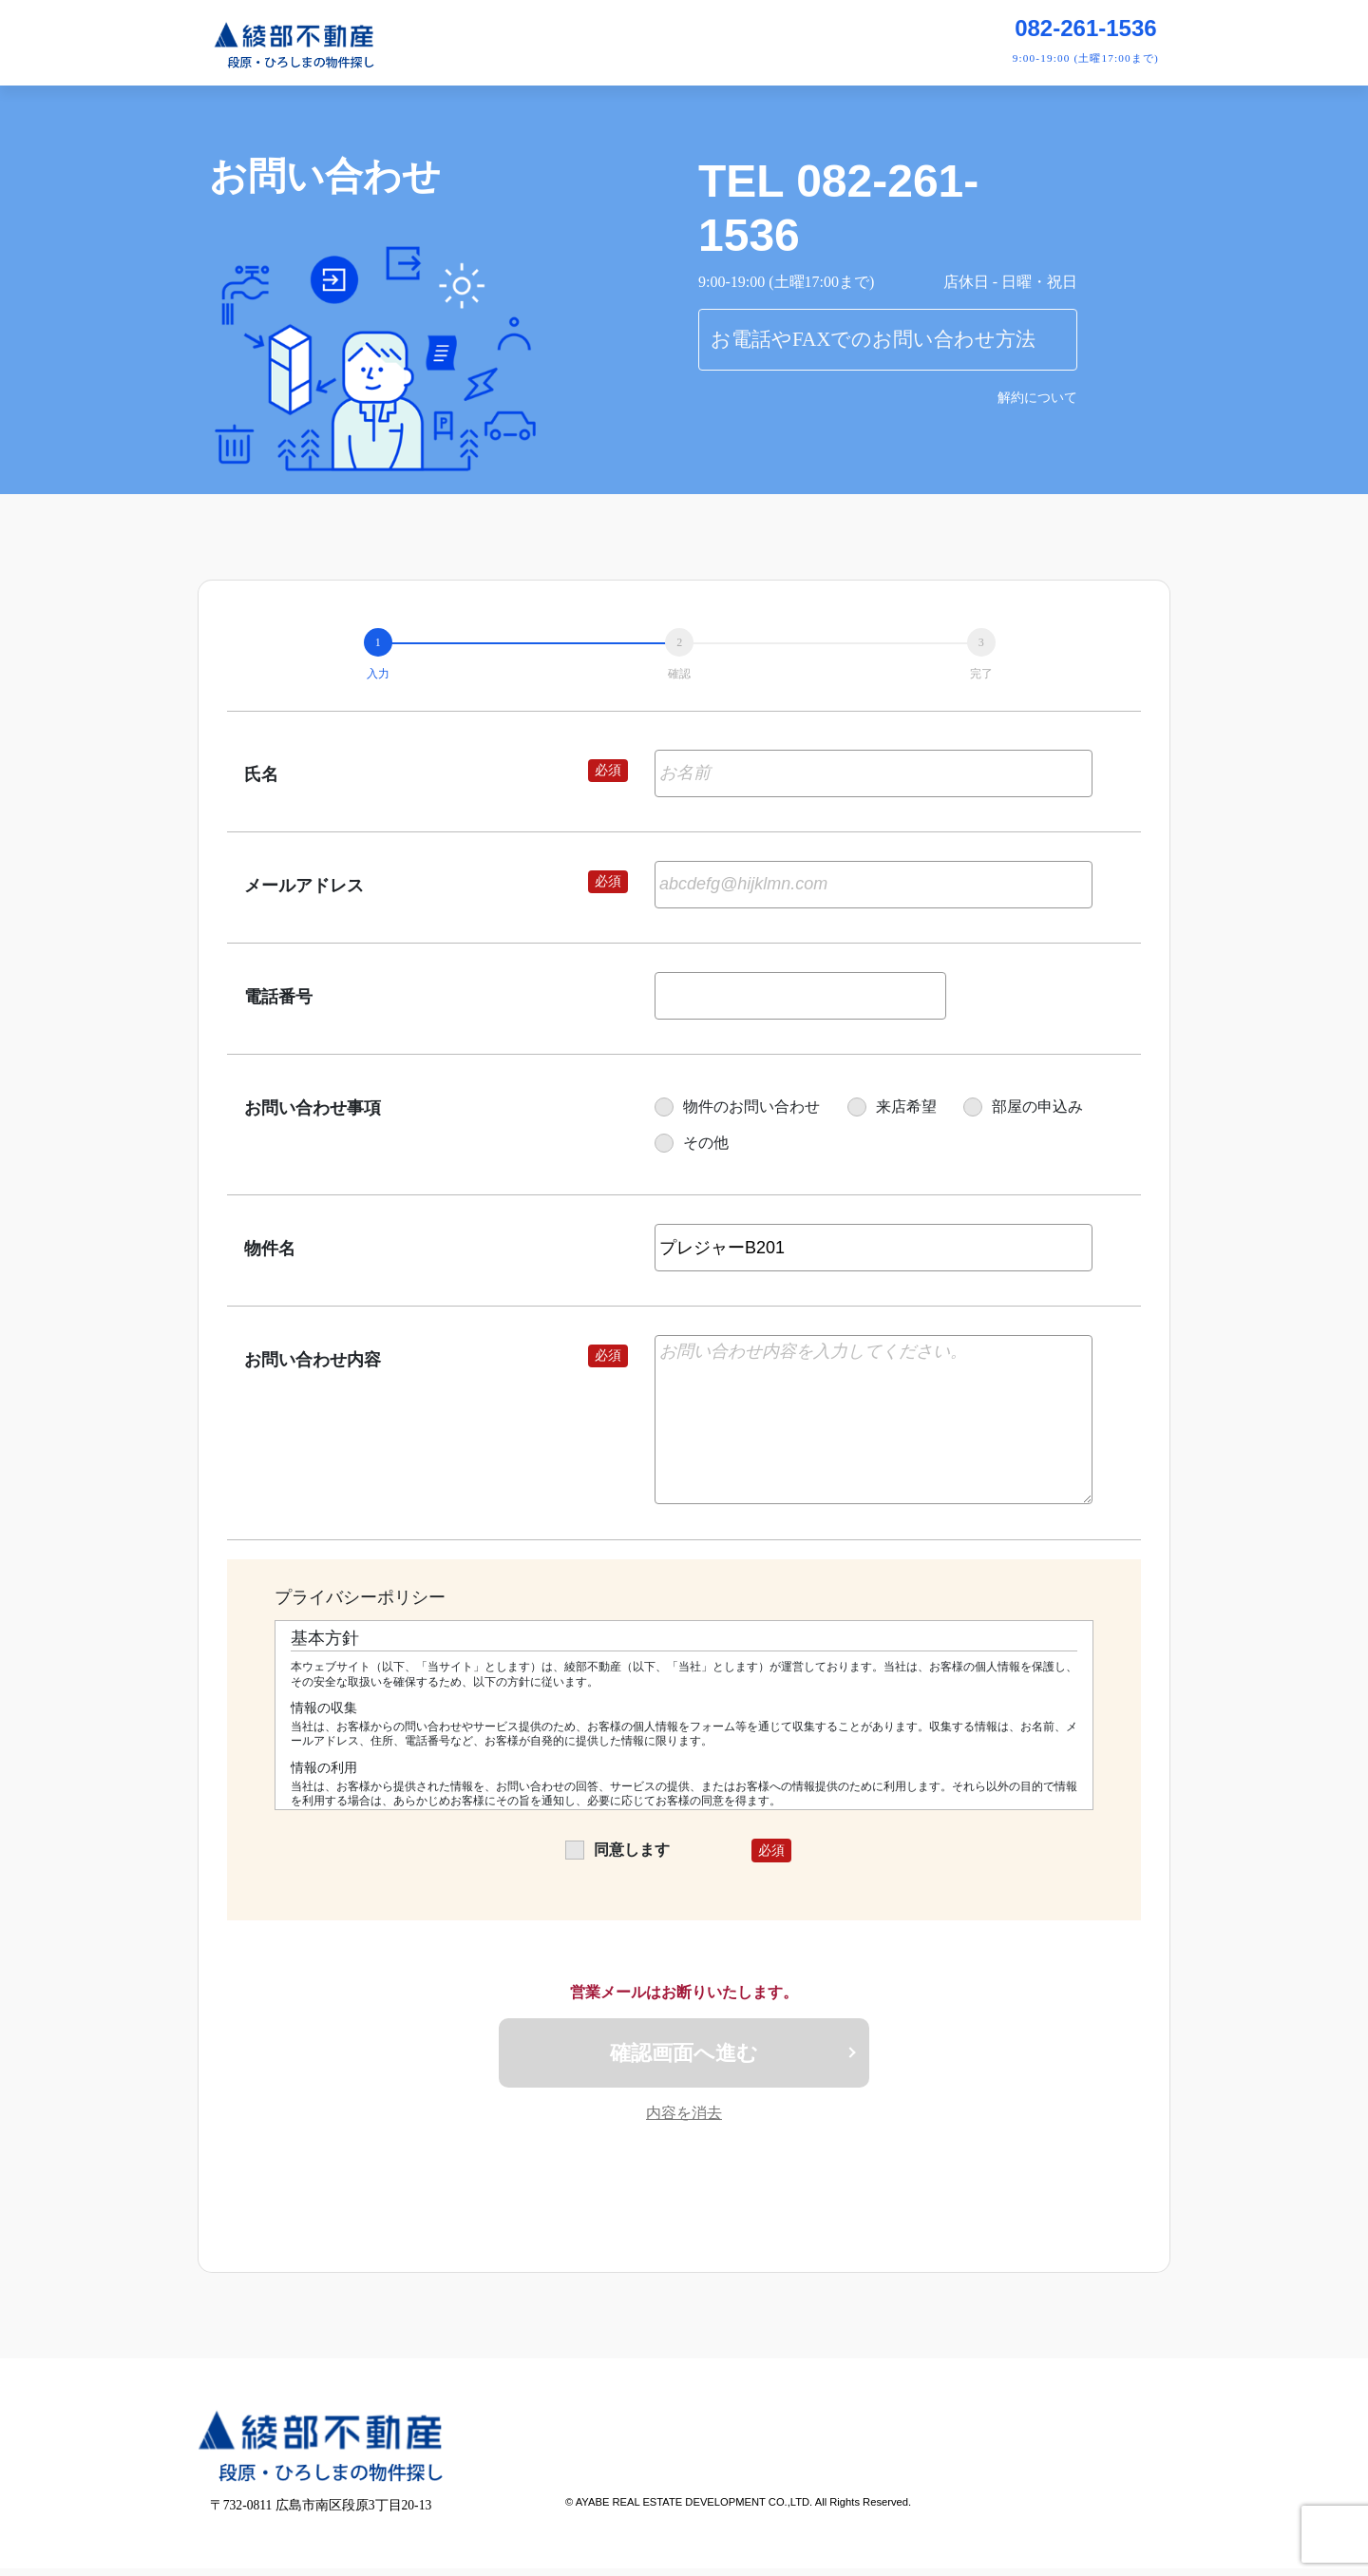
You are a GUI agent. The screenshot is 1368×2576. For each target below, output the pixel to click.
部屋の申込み (1023, 1106)
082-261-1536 (1085, 28)
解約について (1037, 398)
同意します (617, 1850)
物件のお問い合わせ (737, 1106)
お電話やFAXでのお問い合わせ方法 (873, 339)
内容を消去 (684, 2119)
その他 (692, 1143)
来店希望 (892, 1106)
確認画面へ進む (684, 2056)
